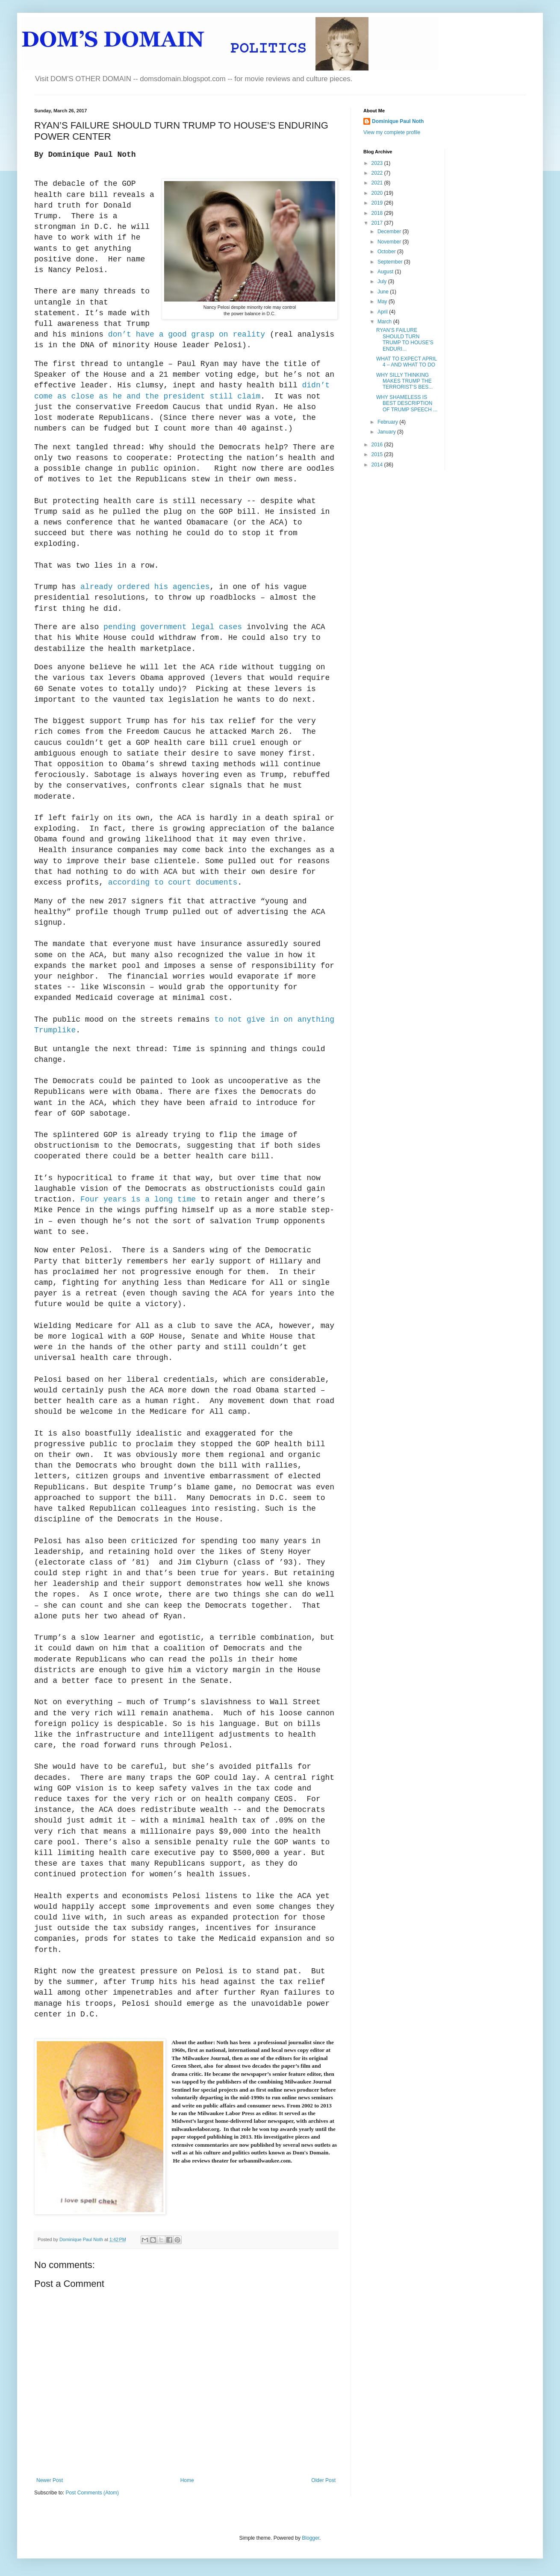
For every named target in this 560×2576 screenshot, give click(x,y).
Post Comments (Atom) (92, 2493)
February (388, 422)
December (390, 231)
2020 (377, 193)
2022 (377, 173)
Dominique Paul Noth (398, 121)
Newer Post (49, 2480)
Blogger (310, 2538)
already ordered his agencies (144, 587)
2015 (377, 454)
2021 (377, 183)
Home (187, 2480)
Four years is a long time (138, 1199)
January (387, 432)
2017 (377, 223)
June (383, 292)
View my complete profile (391, 132)
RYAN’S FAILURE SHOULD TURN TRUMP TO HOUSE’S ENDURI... (404, 339)
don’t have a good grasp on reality (186, 334)
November (390, 242)
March (385, 322)
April (383, 312)
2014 (377, 465)
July (382, 281)
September (390, 262)
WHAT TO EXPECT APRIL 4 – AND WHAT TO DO (406, 362)
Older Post (323, 2480)
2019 (377, 203)
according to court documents (172, 882)
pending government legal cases (172, 627)
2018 (377, 213)
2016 (377, 445)
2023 (377, 163)
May (383, 302)
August (386, 272)
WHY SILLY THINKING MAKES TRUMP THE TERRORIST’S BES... (404, 381)
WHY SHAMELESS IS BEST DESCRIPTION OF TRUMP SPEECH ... (406, 403)
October (387, 252)
